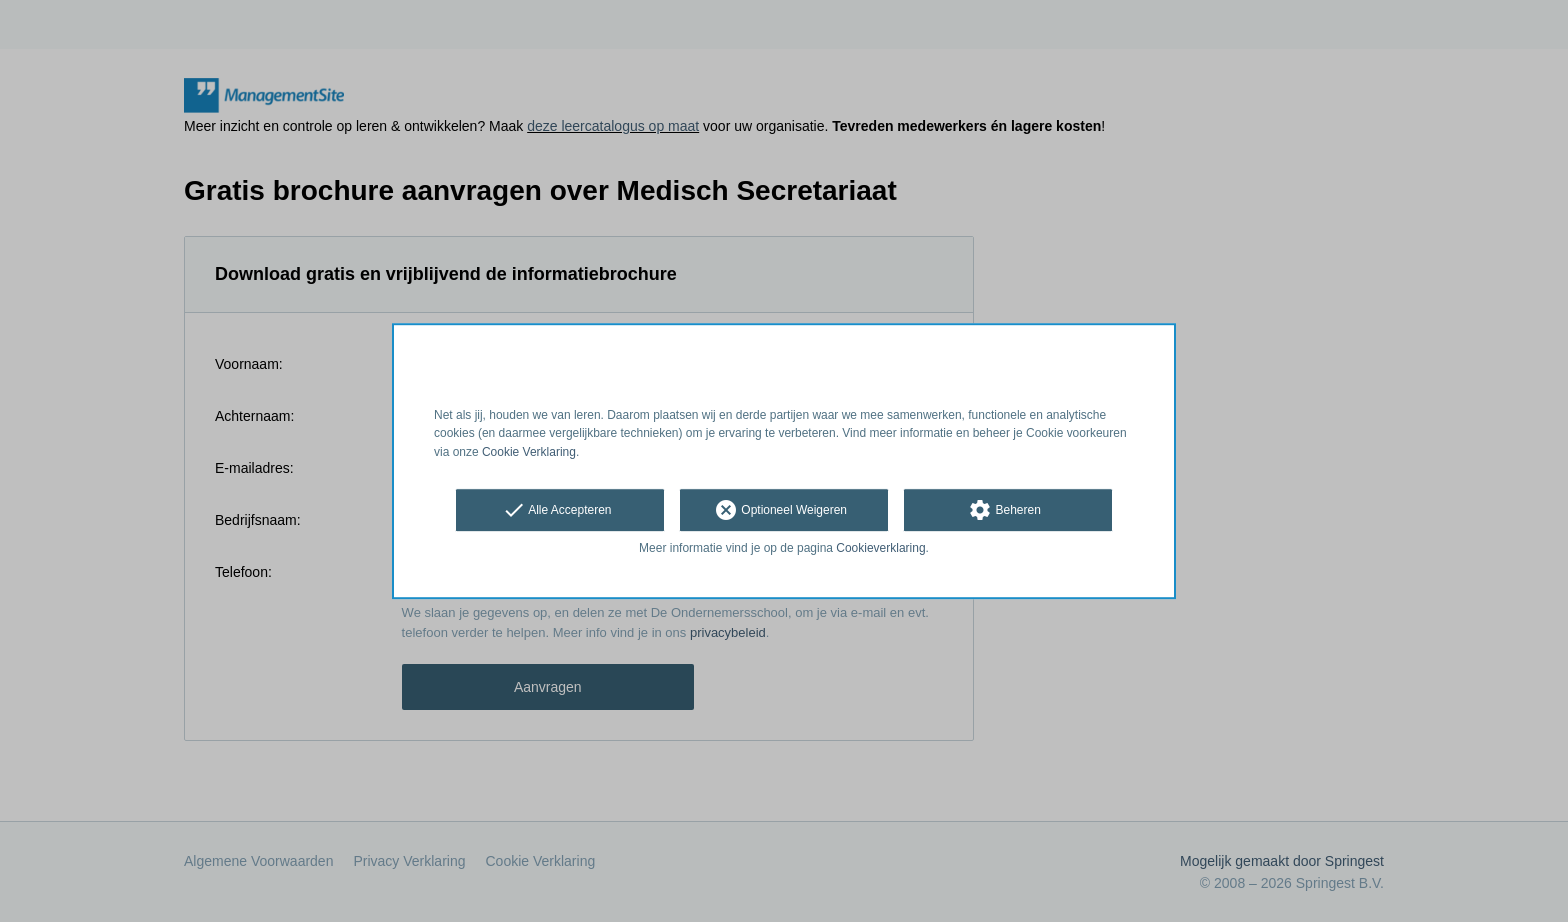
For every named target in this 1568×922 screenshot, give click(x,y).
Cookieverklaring (880, 548)
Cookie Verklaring (529, 452)
